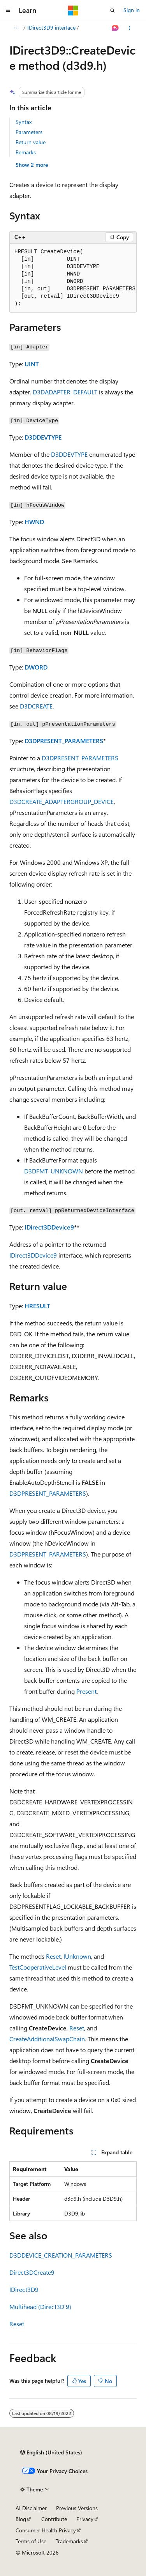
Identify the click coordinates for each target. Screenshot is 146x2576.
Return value (31, 142)
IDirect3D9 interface (51, 27)
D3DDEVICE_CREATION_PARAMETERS (60, 2255)
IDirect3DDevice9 (49, 1227)
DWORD (36, 667)
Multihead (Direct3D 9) (40, 2306)
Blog (21, 2519)
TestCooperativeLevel (37, 1967)
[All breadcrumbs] (16, 28)
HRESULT (37, 1306)
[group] (73, 278)
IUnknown (77, 1956)
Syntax (24, 121)
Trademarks (69, 2541)
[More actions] (130, 28)
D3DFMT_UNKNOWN (53, 1171)
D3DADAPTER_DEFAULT (65, 392)
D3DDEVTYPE (43, 437)
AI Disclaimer (31, 2508)
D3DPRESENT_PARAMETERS (64, 741)
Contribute (54, 2519)
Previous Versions (77, 2508)
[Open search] (112, 11)
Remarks (26, 152)
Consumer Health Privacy (46, 2530)
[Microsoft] (73, 10)
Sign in (131, 10)
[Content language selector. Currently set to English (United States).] (51, 2452)
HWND (34, 522)
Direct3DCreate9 (32, 2272)
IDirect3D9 (24, 2289)
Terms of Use (31, 2541)
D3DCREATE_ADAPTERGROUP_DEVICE (61, 801)
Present (86, 1691)
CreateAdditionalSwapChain (47, 2039)
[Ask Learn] (115, 28)
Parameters (29, 132)
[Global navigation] (8, 11)
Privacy (84, 2519)
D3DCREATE (36, 706)
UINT (32, 364)
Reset (53, 1956)
